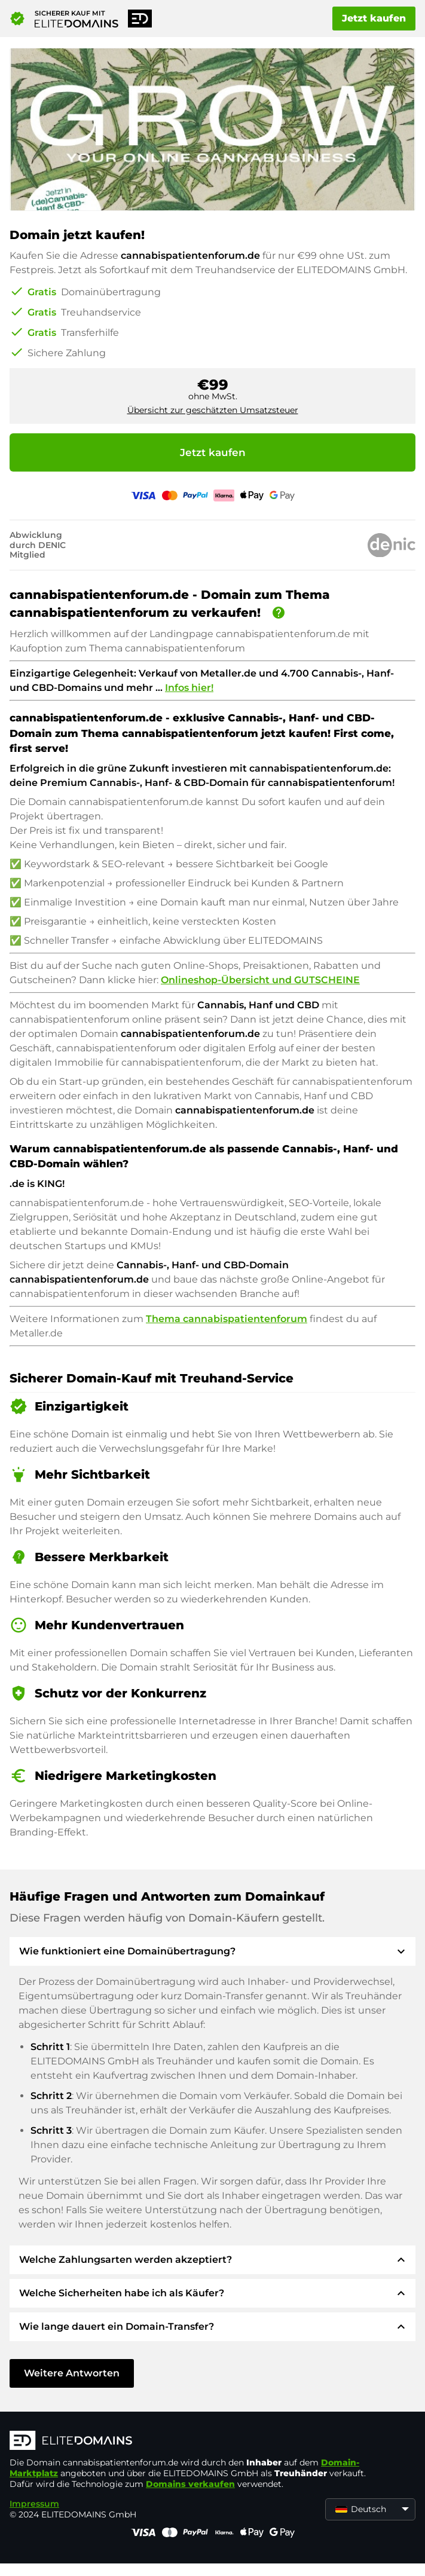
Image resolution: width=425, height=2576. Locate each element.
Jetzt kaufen (374, 18)
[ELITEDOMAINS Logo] (189, 2441)
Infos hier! (189, 687)
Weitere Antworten (72, 2373)
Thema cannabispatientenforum (226, 1318)
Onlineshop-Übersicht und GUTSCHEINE (260, 980)
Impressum (34, 2503)
